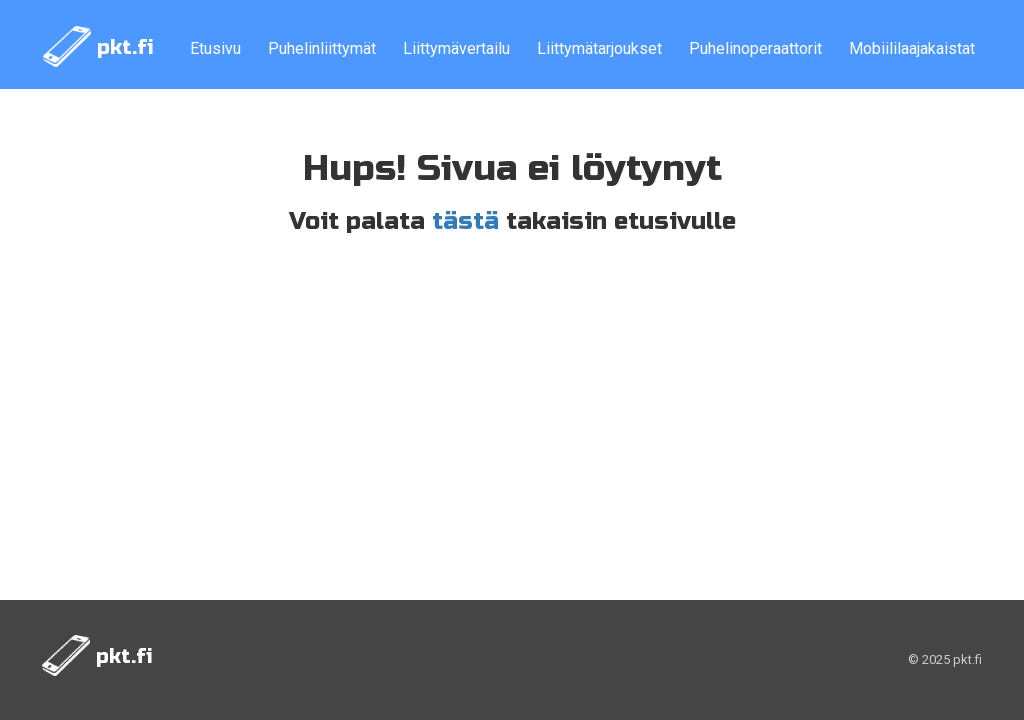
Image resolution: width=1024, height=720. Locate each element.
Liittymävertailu (456, 48)
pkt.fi (98, 46)
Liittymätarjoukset (599, 48)
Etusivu (215, 48)
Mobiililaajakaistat (912, 48)
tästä (465, 221)
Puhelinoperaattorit (755, 48)
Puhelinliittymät (322, 48)
